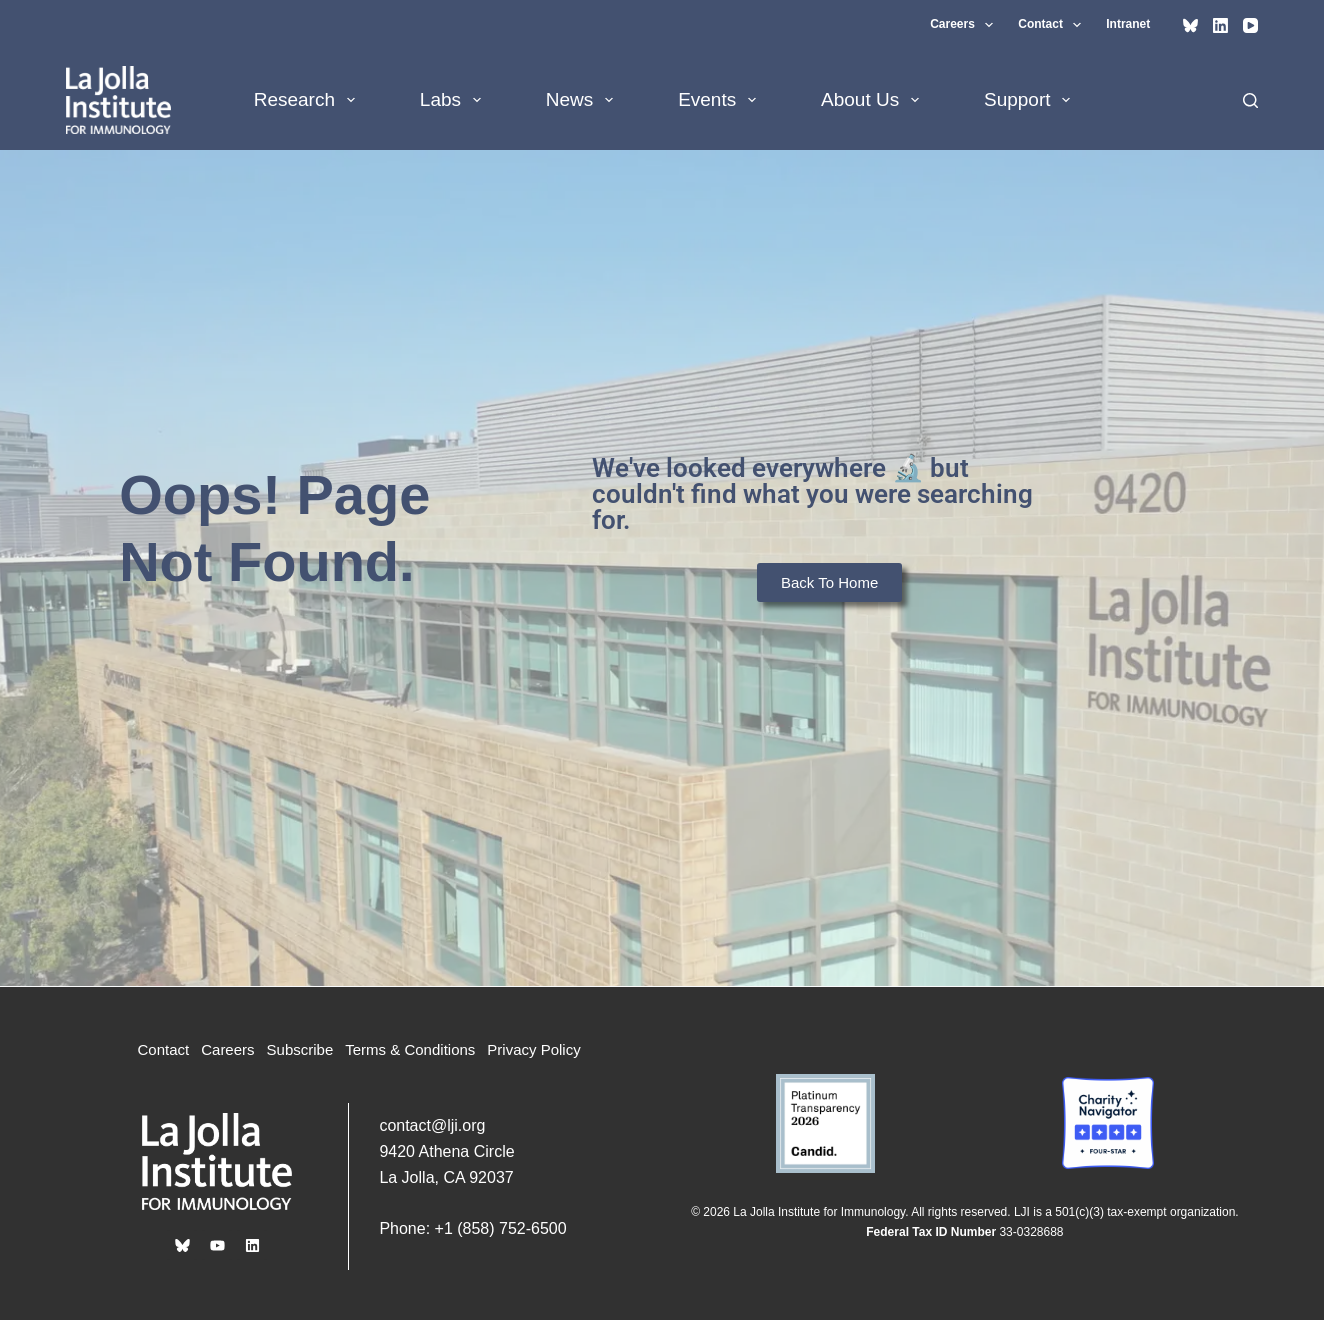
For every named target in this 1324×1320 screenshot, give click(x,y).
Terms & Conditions (410, 1049)
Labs (454, 100)
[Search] (1250, 100)
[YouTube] (1250, 25)
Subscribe (300, 1049)
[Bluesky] (1190, 25)
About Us (874, 100)
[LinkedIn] (1220, 25)
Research (308, 100)
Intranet (1128, 24)
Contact (1053, 25)
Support (1031, 100)
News (583, 100)
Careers (965, 25)
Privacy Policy (533, 1049)
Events (721, 100)
